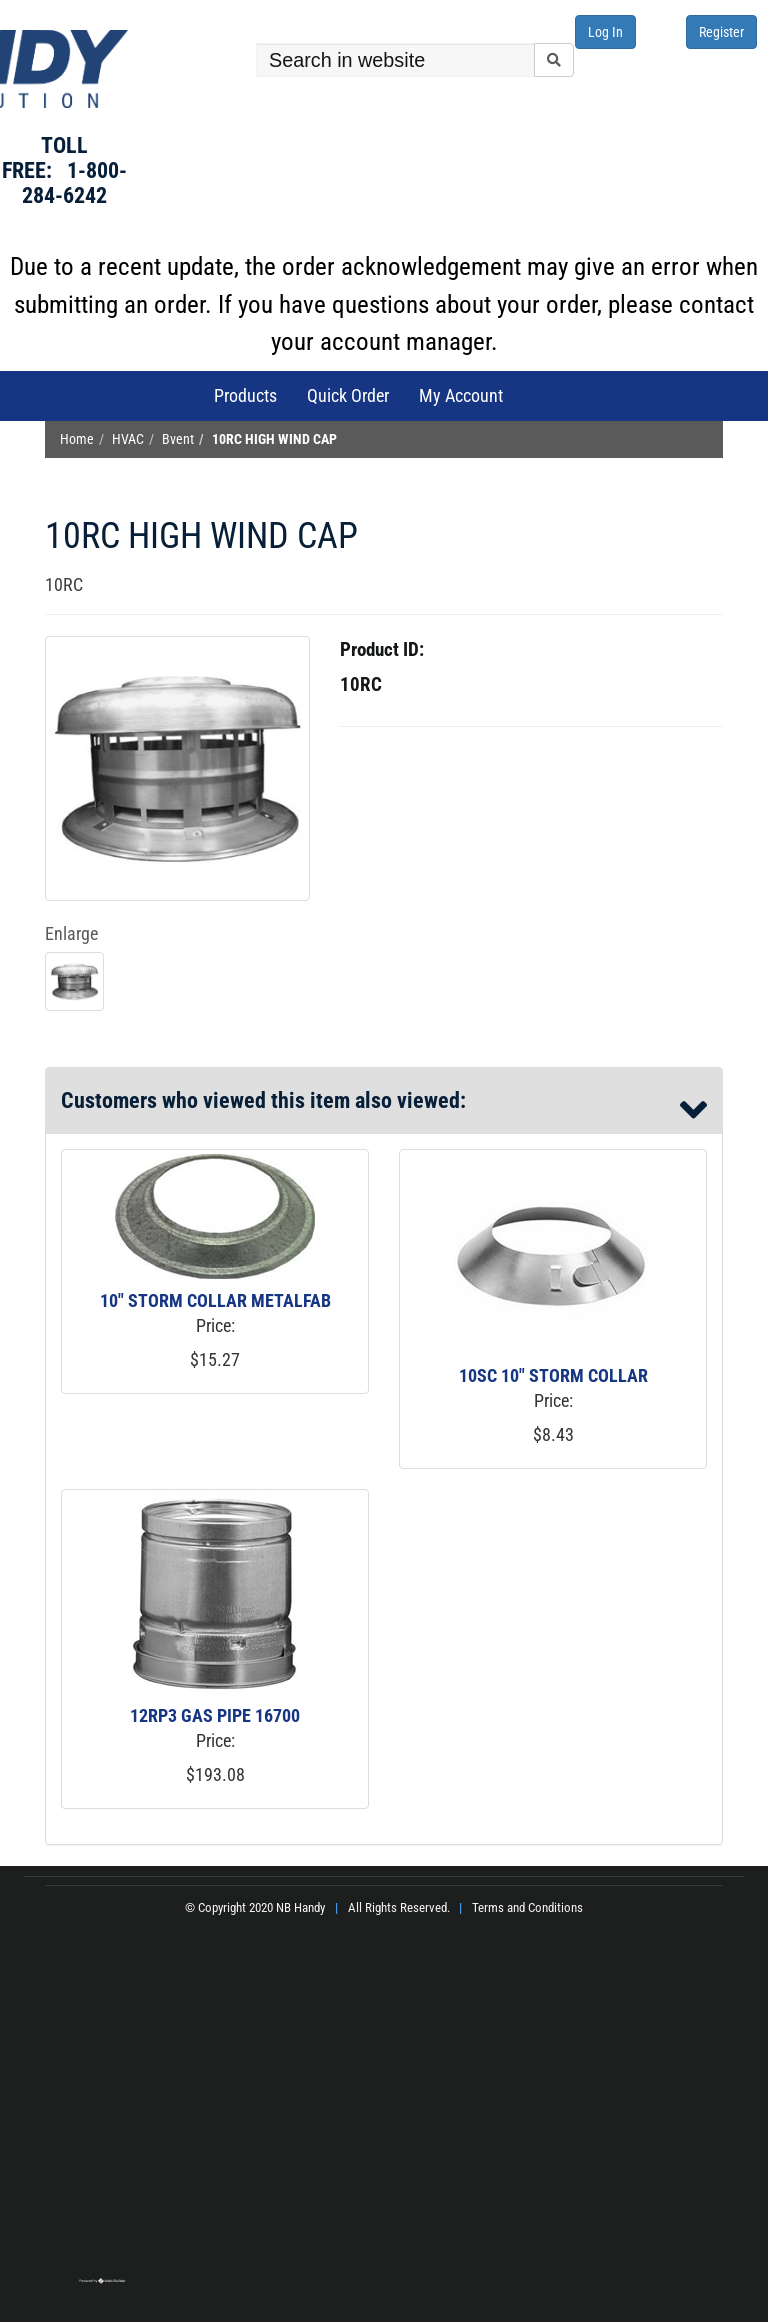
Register (721, 32)
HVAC (128, 439)
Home (77, 439)
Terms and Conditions (527, 1907)
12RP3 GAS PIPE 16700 (215, 1715)
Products (245, 395)
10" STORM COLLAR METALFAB (215, 1300)
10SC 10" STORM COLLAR (553, 1375)
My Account (461, 395)
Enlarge (71, 933)
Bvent (178, 439)
